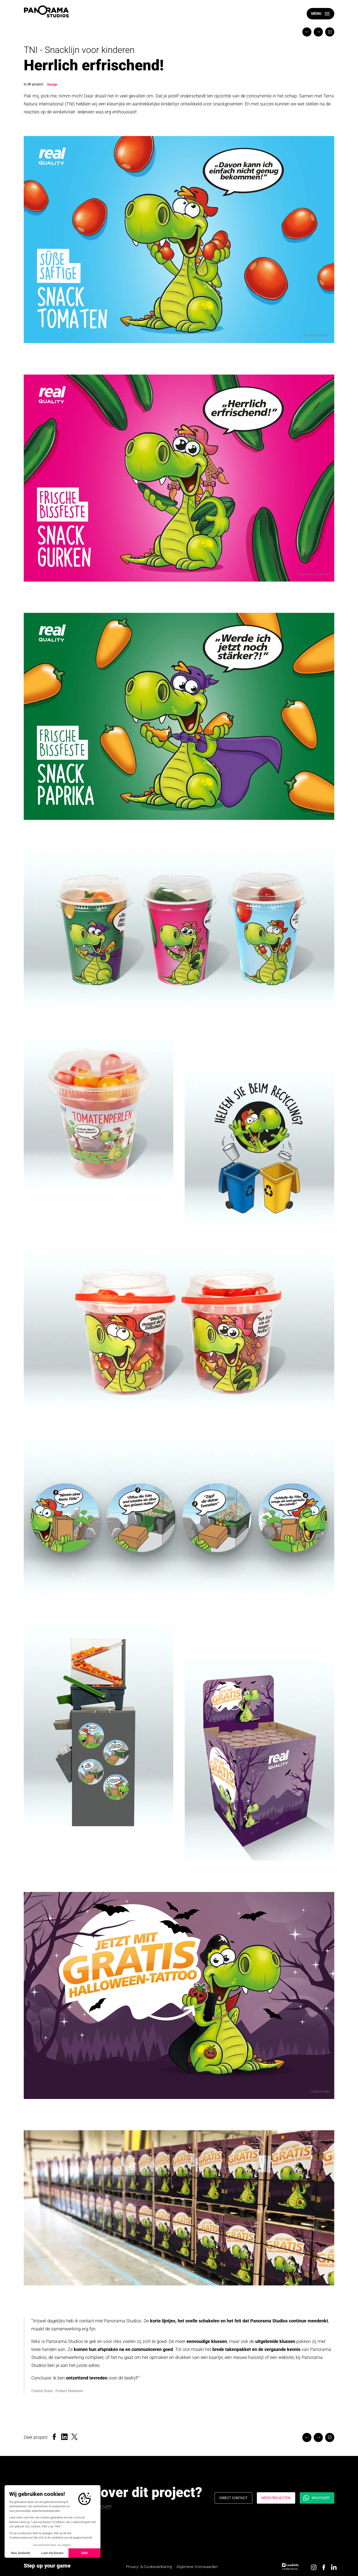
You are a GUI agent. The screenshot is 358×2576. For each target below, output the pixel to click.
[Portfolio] (329, 32)
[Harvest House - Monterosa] (318, 32)
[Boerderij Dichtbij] (306, 32)
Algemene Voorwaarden (197, 2566)
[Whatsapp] (317, 2498)
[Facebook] (54, 2436)
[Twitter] (74, 2436)
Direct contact (233, 2498)
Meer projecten (276, 2498)
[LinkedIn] (64, 2436)
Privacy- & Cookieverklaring (149, 2566)
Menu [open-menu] (316, 13)
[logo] (46, 11)
